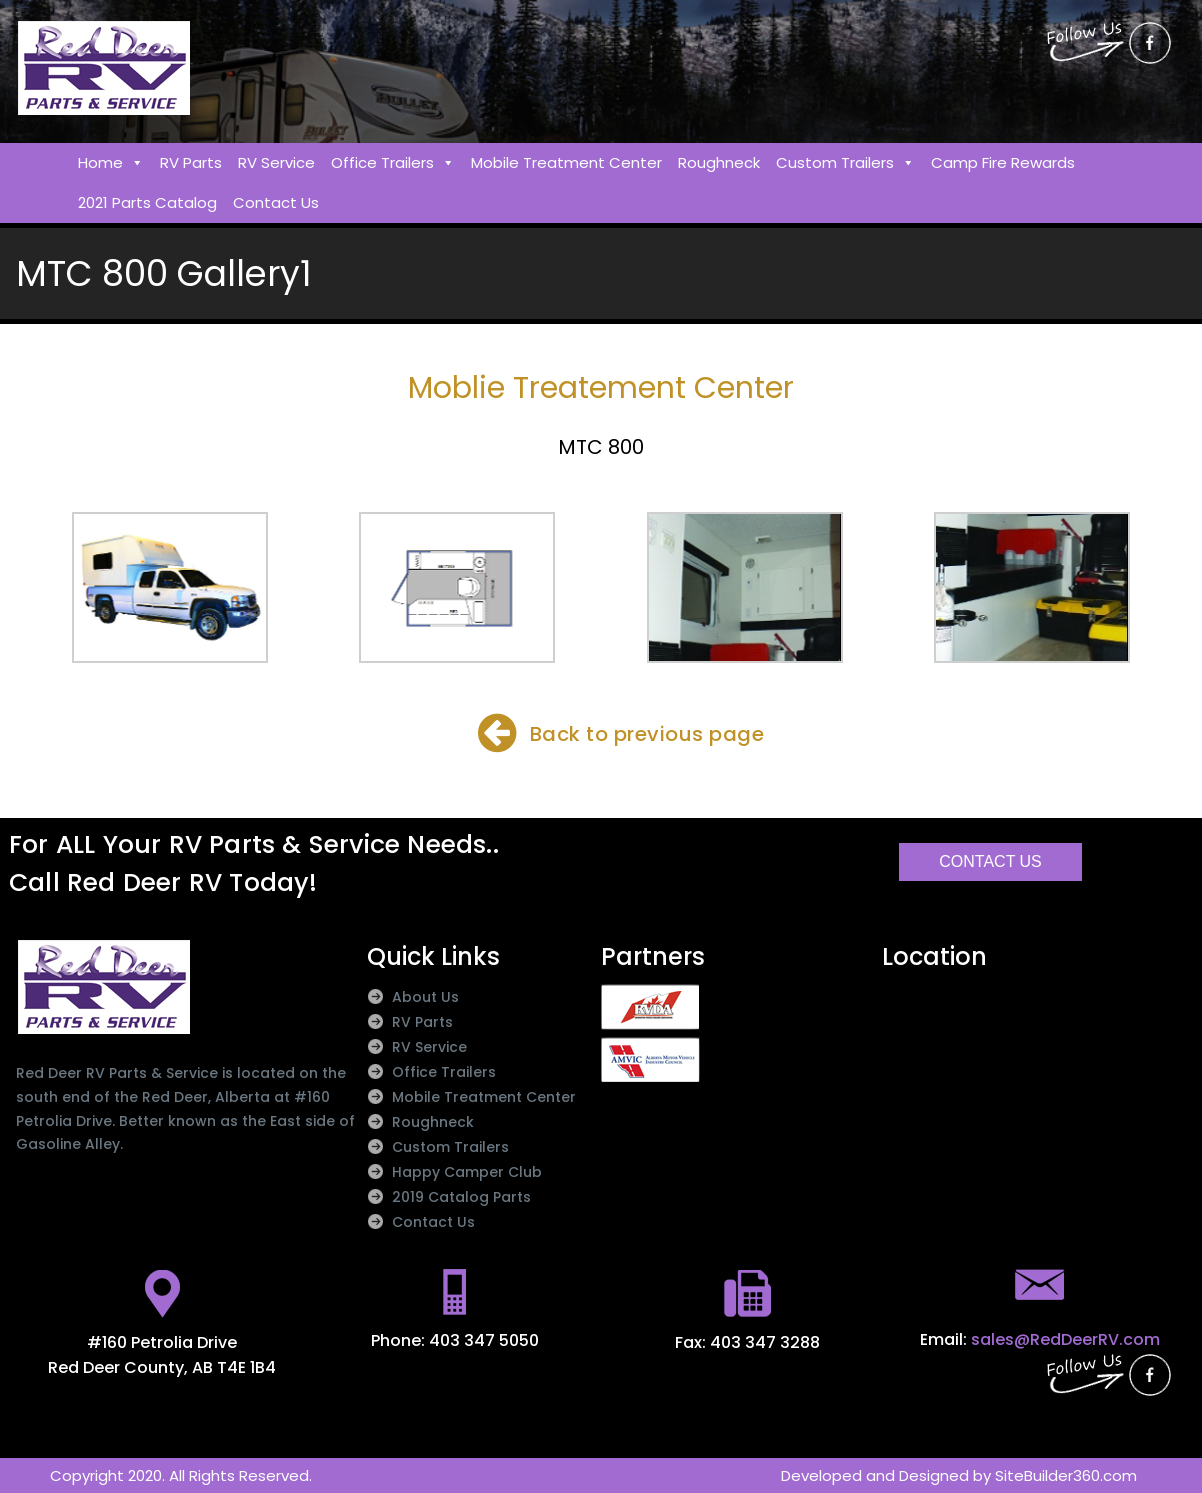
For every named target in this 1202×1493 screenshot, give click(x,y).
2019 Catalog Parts (461, 1197)
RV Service (276, 162)
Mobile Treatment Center (566, 162)
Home (111, 162)
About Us (425, 997)
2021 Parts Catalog (147, 202)
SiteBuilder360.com (1066, 1475)
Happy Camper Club (467, 1172)
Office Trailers (393, 162)
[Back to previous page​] (497, 732)
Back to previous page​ (647, 734)
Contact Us (276, 202)
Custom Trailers (845, 162)
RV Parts (191, 162)
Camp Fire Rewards (1003, 162)
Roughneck (719, 162)
